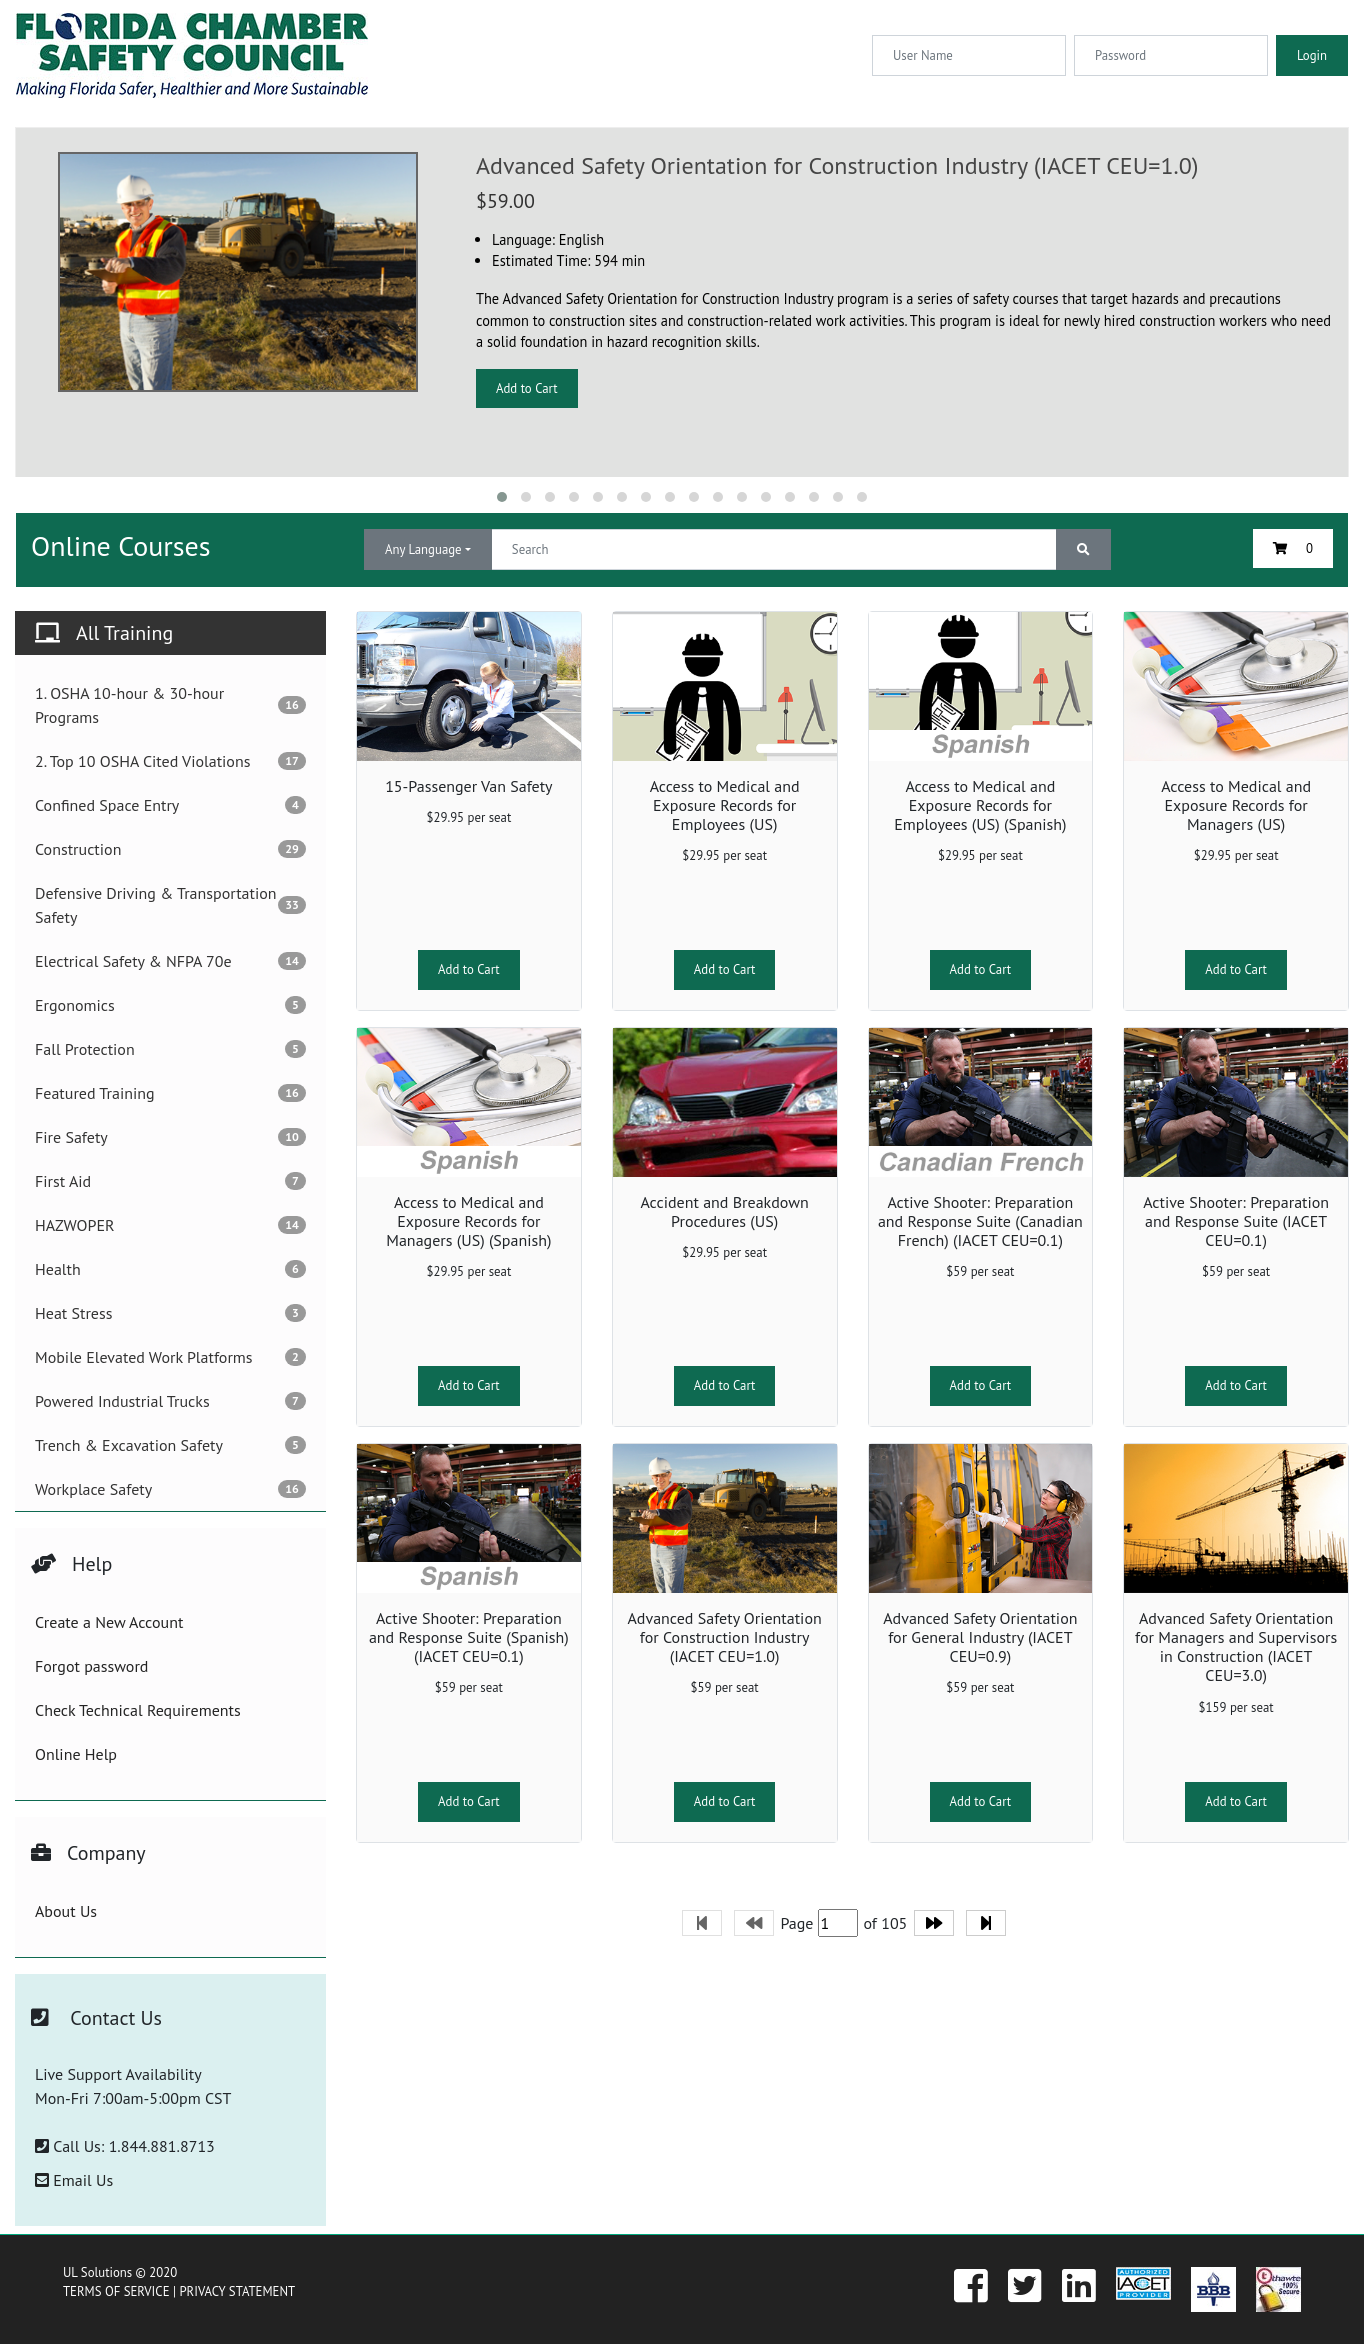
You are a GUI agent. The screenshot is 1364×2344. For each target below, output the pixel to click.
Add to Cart (527, 388)
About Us (66, 1911)
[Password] (1171, 55)
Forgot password (91, 1666)
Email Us (74, 2180)
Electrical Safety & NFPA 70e (170, 961)
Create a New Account (109, 1622)
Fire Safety (170, 1137)
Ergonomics (170, 1005)
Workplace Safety (170, 1489)
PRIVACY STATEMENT (237, 2291)
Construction (170, 849)
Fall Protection (170, 1049)
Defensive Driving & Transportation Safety (170, 905)
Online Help (76, 1754)
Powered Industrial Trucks (170, 1401)
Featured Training (170, 1093)
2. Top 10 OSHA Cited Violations (170, 761)
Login (1312, 55)
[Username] (969, 55)
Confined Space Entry (170, 805)
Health (170, 1269)
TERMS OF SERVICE (116, 2291)
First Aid (170, 1181)
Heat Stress (170, 1313)
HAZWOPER (170, 1225)
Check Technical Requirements (138, 1710)
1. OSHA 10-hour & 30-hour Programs (170, 705)
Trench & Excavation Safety (170, 1445)
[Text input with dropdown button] (774, 549)
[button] (502, 497)
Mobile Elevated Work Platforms (170, 1357)
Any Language (423, 549)
